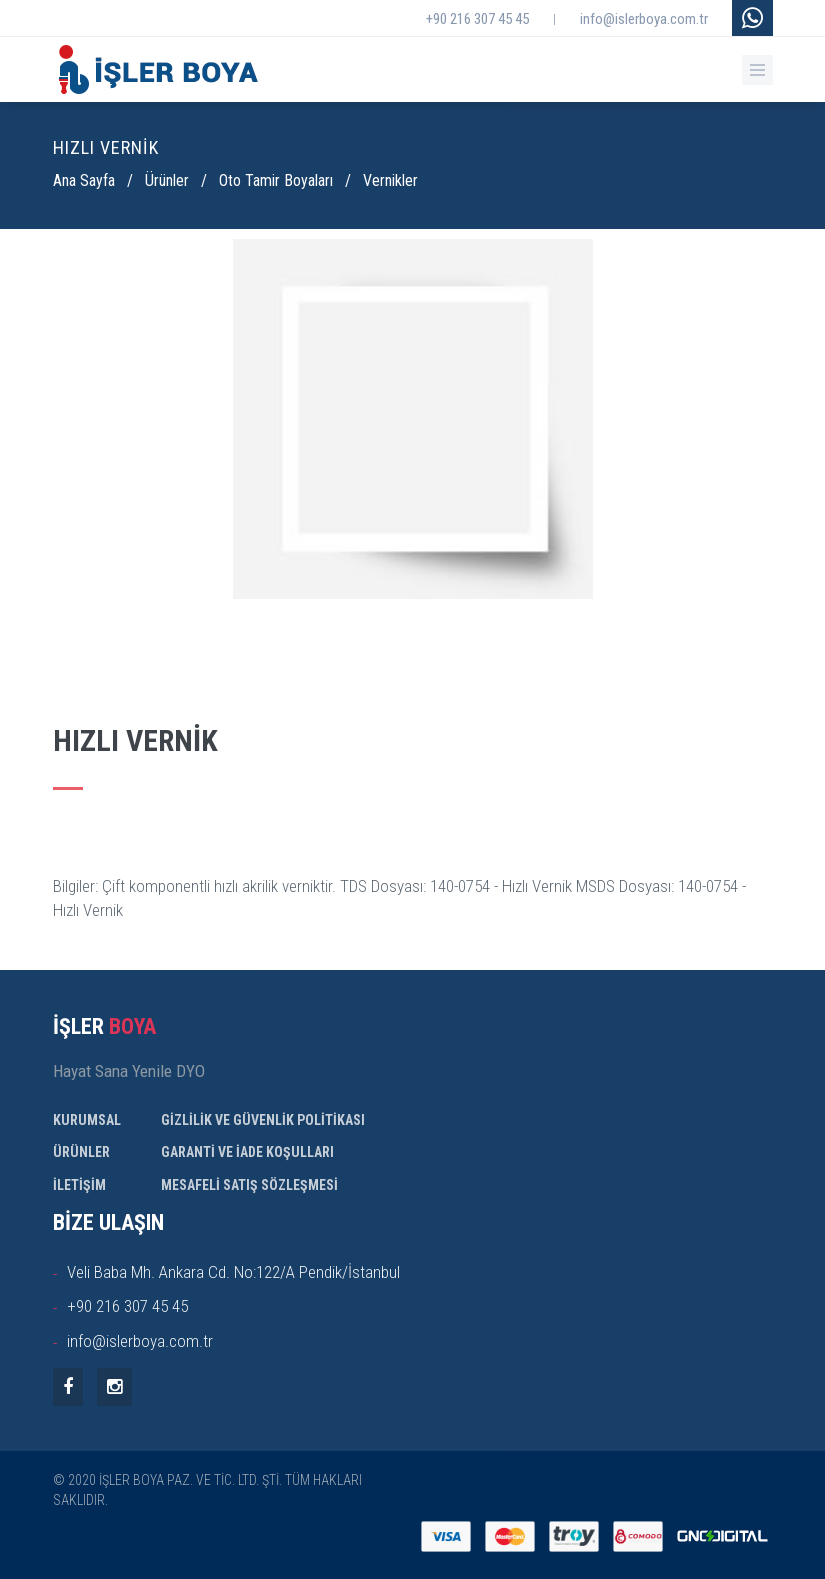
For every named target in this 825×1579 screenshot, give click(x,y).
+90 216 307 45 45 (477, 19)
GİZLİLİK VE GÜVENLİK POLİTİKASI (263, 1120)
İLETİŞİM (79, 1185)
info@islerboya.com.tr (644, 19)
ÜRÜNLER (81, 1152)
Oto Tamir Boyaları (276, 180)
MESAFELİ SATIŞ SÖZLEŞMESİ (249, 1185)
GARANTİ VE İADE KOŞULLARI (247, 1152)
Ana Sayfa (84, 180)
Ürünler (167, 180)
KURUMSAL (87, 1120)
